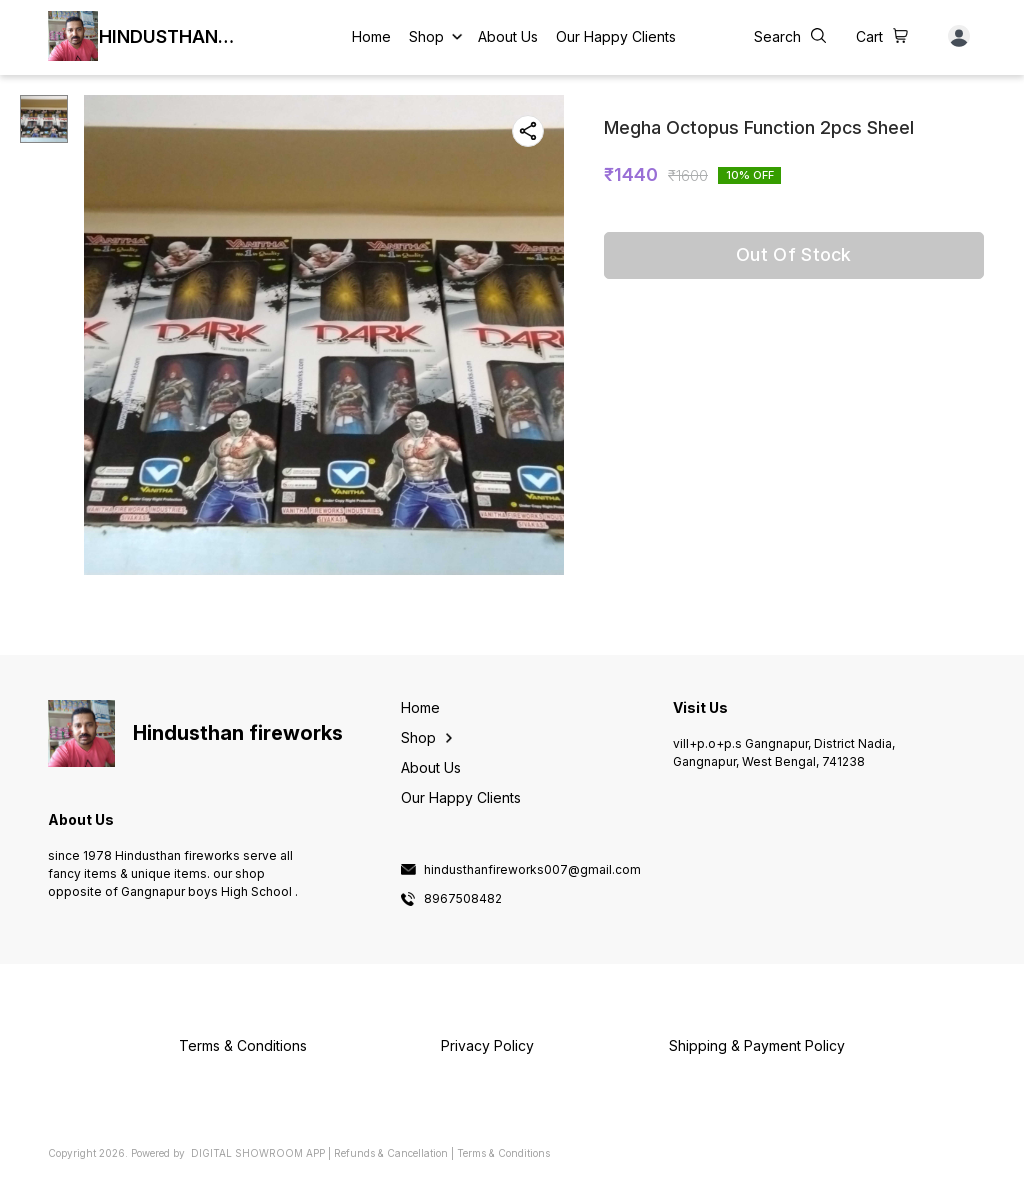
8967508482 (463, 899)
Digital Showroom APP (258, 1153)
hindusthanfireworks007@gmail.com (532, 870)
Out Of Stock (794, 254)
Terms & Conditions (503, 1153)
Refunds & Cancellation (391, 1153)
